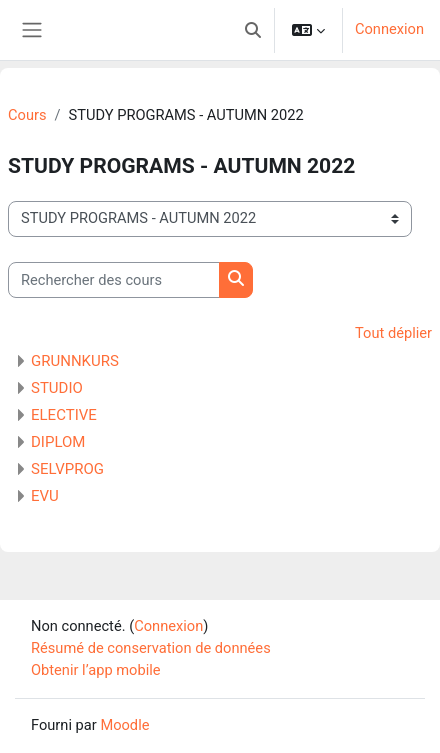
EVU (45, 496)
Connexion (389, 29)
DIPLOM (58, 442)
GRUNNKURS (75, 361)
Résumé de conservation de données (151, 648)
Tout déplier (393, 333)
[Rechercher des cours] (114, 280)
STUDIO (57, 388)
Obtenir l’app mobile (96, 670)
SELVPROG (67, 469)
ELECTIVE (64, 415)
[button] (253, 30)
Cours (27, 115)
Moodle (124, 725)
